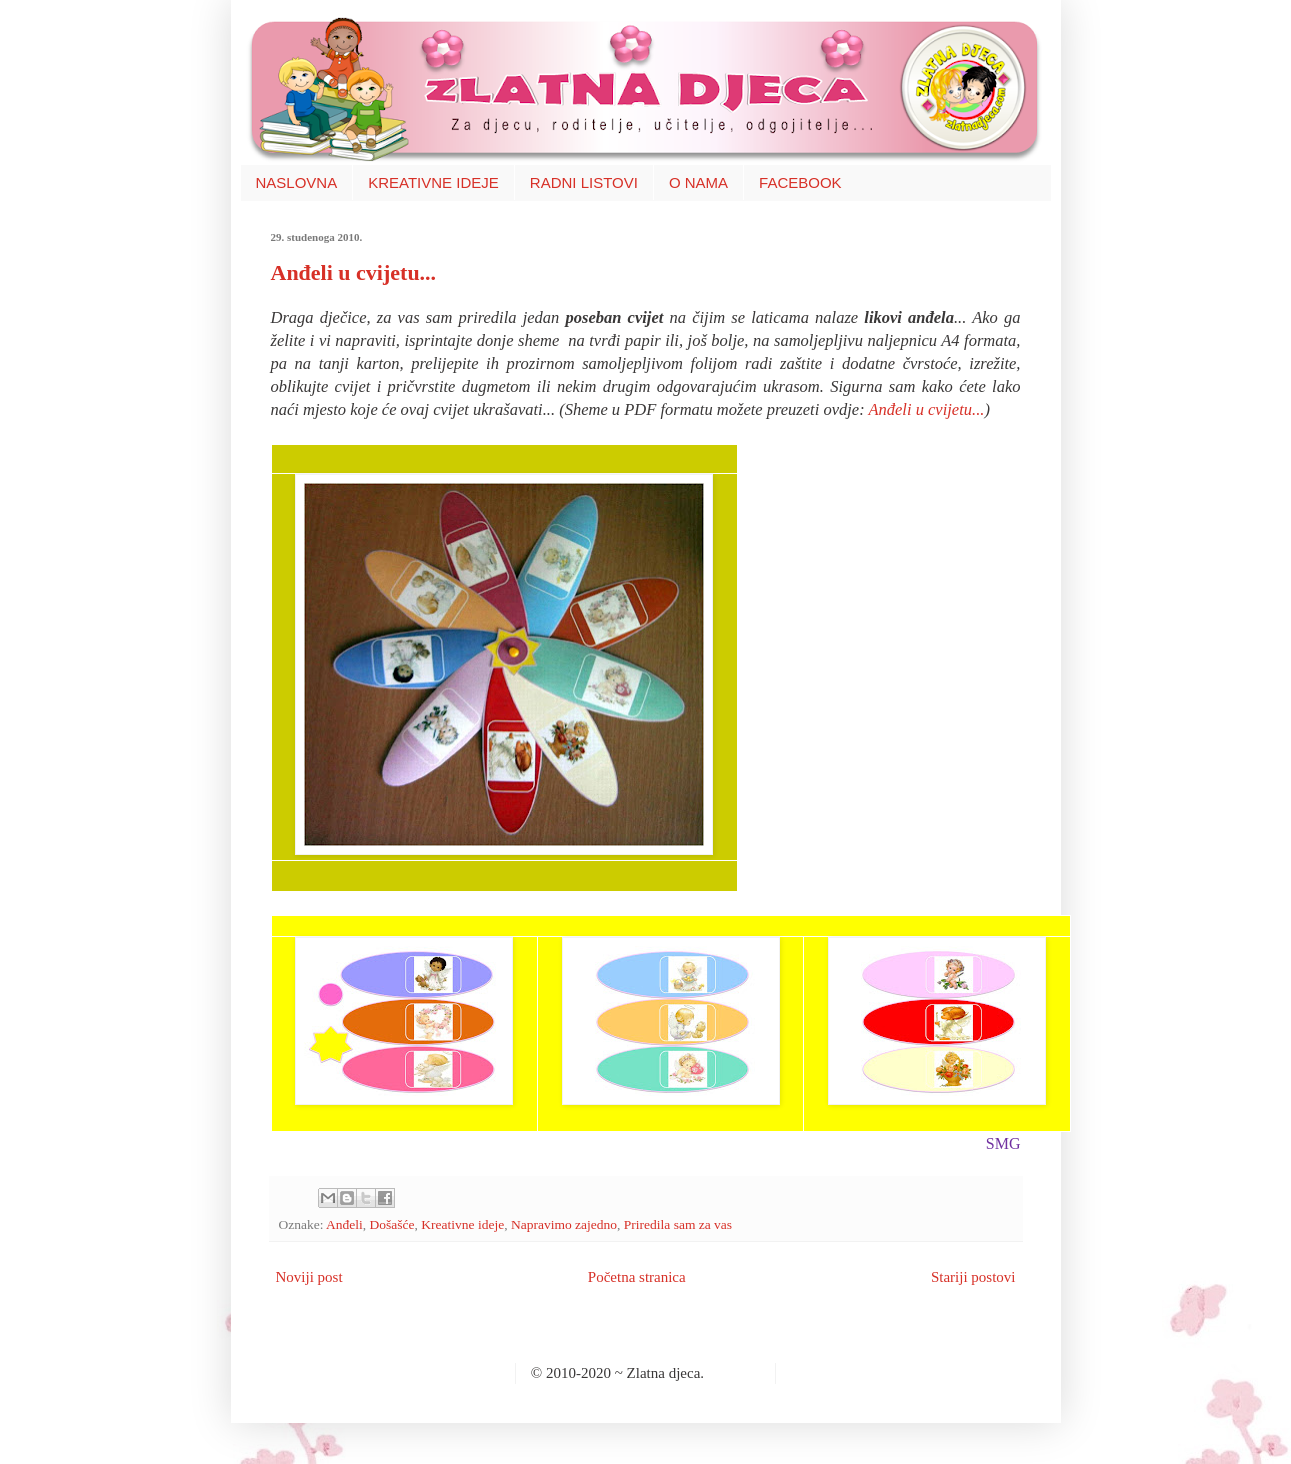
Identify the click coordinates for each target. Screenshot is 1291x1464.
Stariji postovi (973, 1277)
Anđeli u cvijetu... (354, 272)
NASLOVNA (297, 182)
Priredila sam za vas (678, 1224)
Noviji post (309, 1277)
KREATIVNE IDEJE (433, 182)
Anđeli (344, 1224)
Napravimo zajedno (564, 1224)
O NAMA (698, 182)
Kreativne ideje (462, 1224)
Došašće (392, 1224)
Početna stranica (637, 1277)
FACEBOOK (800, 182)
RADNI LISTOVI (584, 182)
